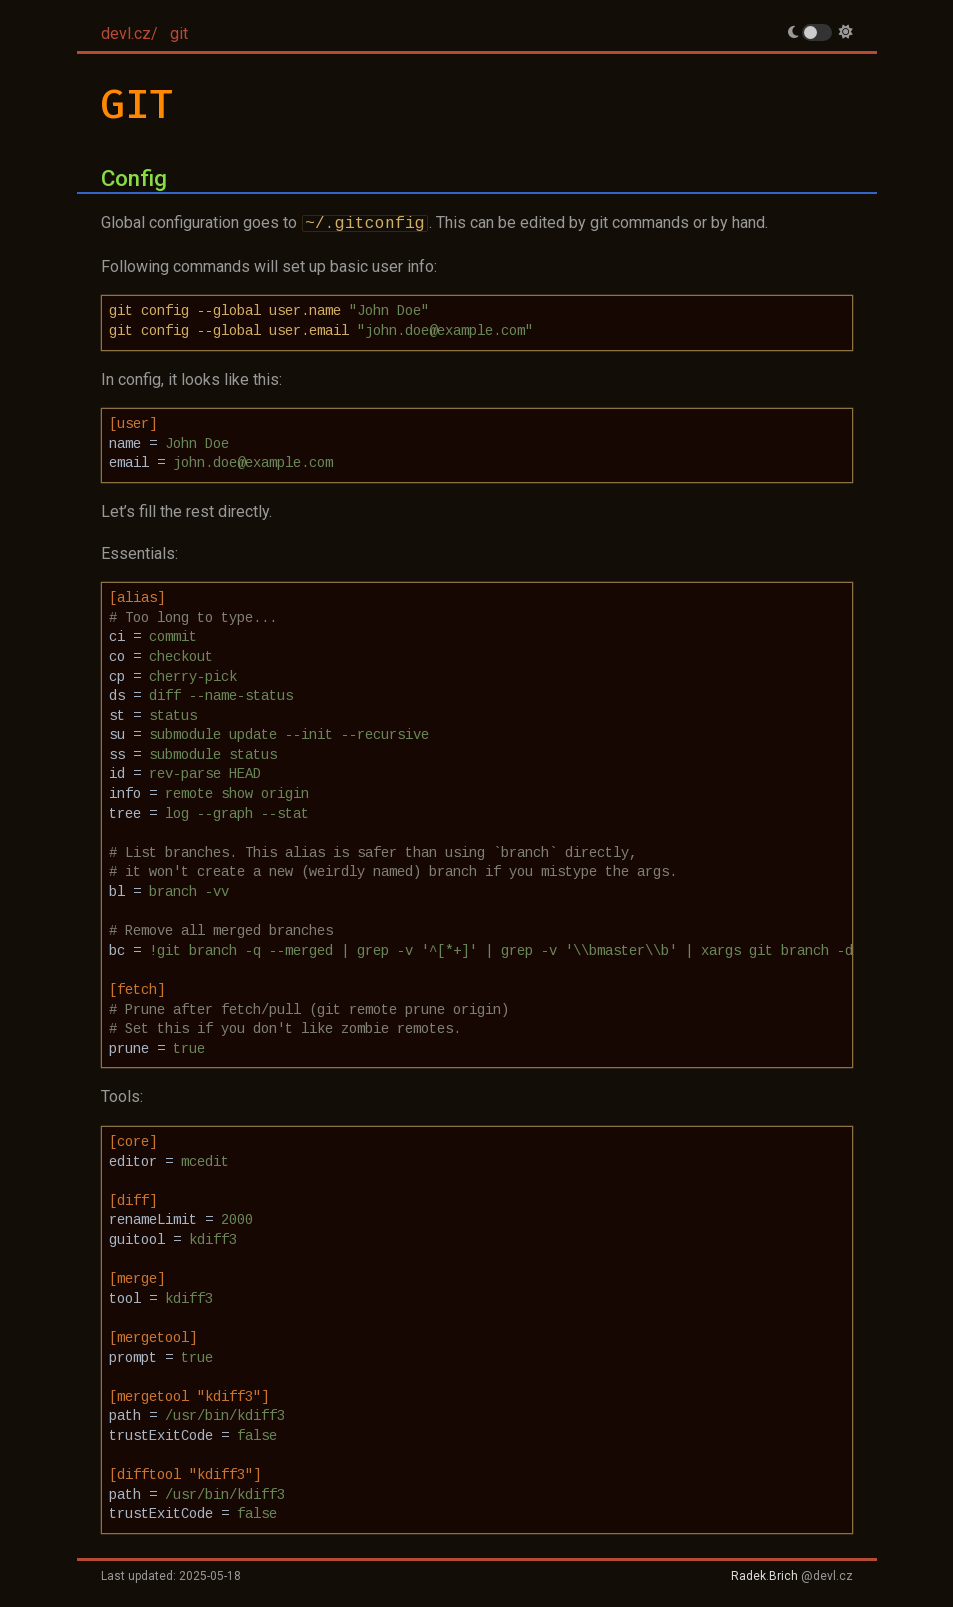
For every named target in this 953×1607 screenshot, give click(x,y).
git (179, 33)
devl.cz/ (129, 33)
